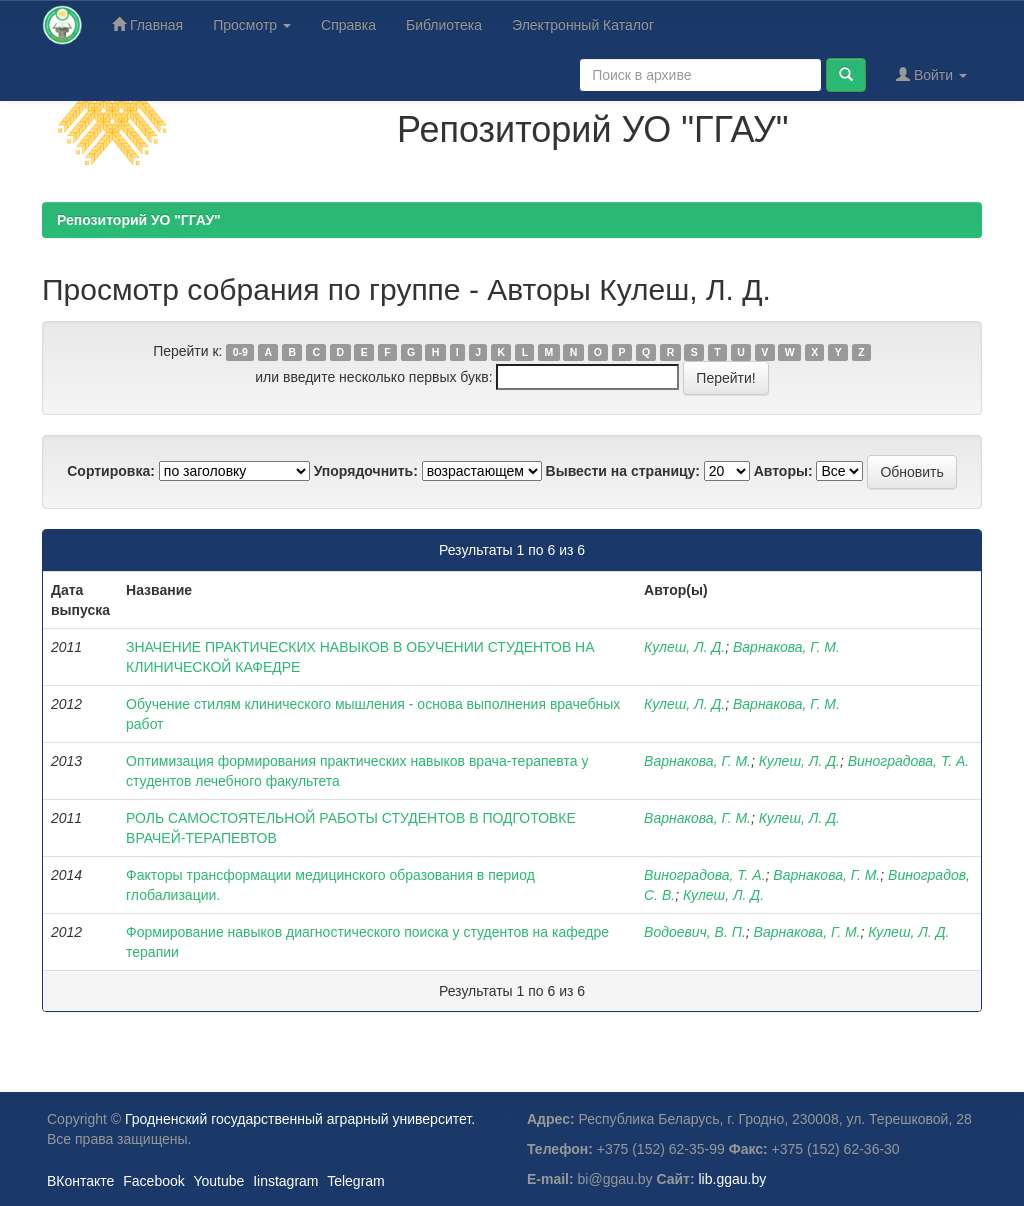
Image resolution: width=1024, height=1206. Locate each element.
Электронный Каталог (583, 25)
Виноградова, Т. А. (909, 761)
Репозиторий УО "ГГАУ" (139, 220)
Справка (348, 25)
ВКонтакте (80, 1181)
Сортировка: (111, 471)
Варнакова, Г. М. (786, 647)
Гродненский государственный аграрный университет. (300, 1119)
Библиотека (444, 25)
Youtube (218, 1181)
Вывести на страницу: (623, 471)
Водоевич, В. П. (695, 932)
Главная (147, 24)
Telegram (356, 1181)
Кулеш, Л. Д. (684, 647)
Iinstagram (285, 1181)
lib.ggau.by (733, 1179)
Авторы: (783, 471)
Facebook (153, 1181)
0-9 (240, 352)
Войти (931, 74)
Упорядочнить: (366, 471)
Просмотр (252, 25)
